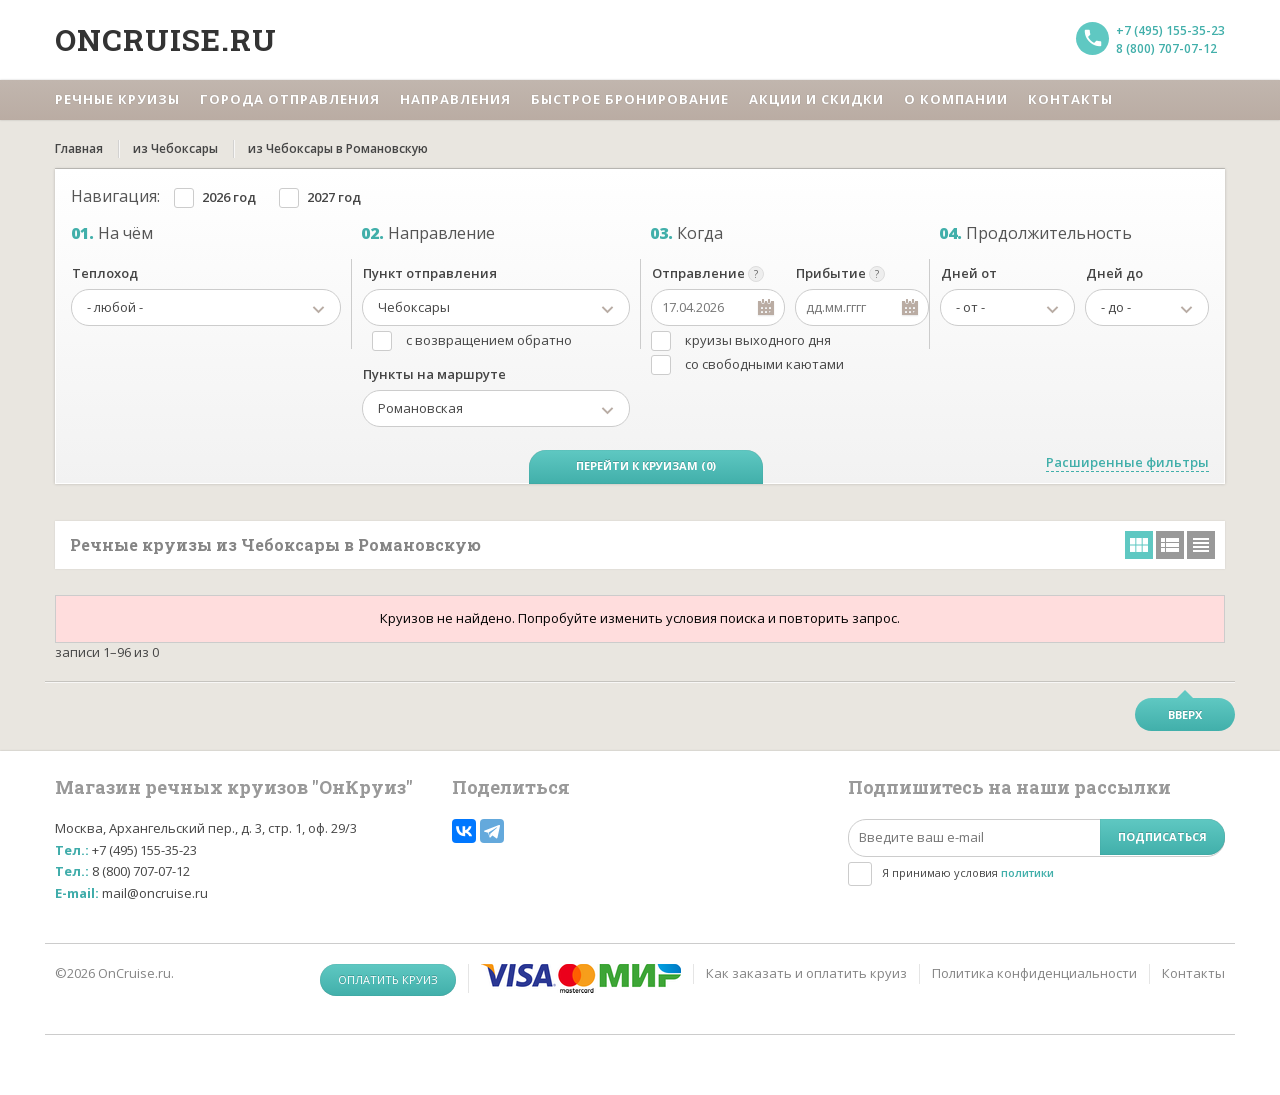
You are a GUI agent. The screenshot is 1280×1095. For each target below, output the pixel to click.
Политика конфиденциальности (1034, 973)
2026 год (229, 197)
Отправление (698, 273)
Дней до (1114, 273)
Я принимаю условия (968, 872)
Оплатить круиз (388, 979)
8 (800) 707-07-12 (1166, 48)
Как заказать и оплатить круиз (806, 973)
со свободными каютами (764, 364)
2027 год (334, 197)
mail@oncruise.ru (155, 893)
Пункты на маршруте (434, 374)
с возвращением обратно (489, 340)
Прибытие (831, 273)
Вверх (1185, 714)
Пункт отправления (430, 273)
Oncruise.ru (166, 39)
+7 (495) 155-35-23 (1170, 30)
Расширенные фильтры (1127, 462)
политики (1027, 872)
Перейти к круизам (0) (646, 465)
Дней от (969, 273)
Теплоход (105, 273)
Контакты (1193, 973)
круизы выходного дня (758, 340)
